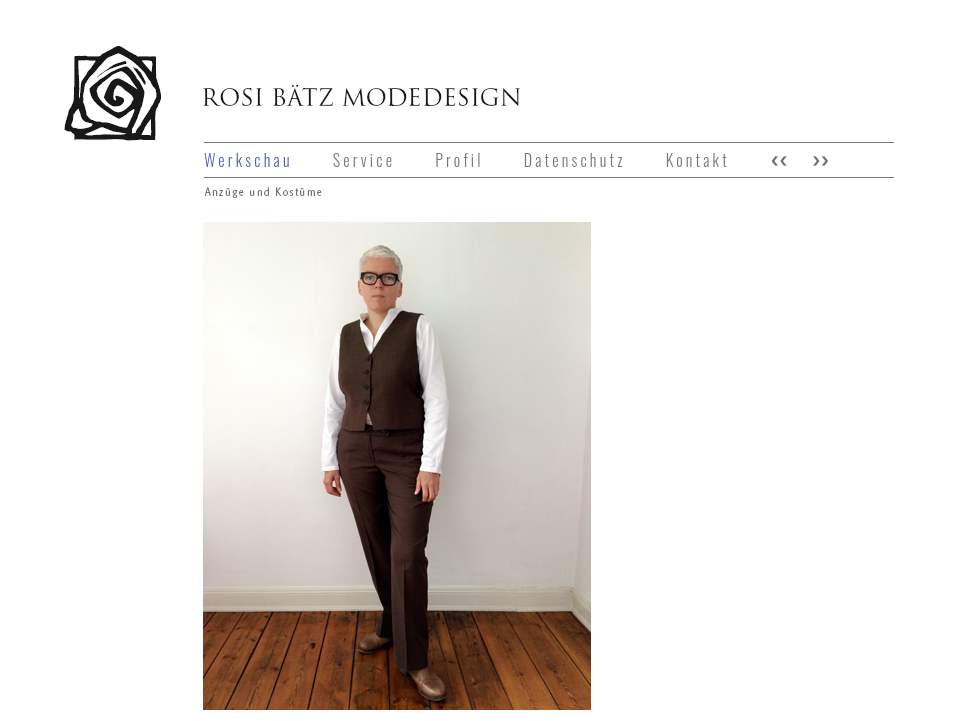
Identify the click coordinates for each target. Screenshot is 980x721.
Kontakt (698, 160)
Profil (459, 160)
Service (364, 160)
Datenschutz (575, 160)
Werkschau (248, 160)
